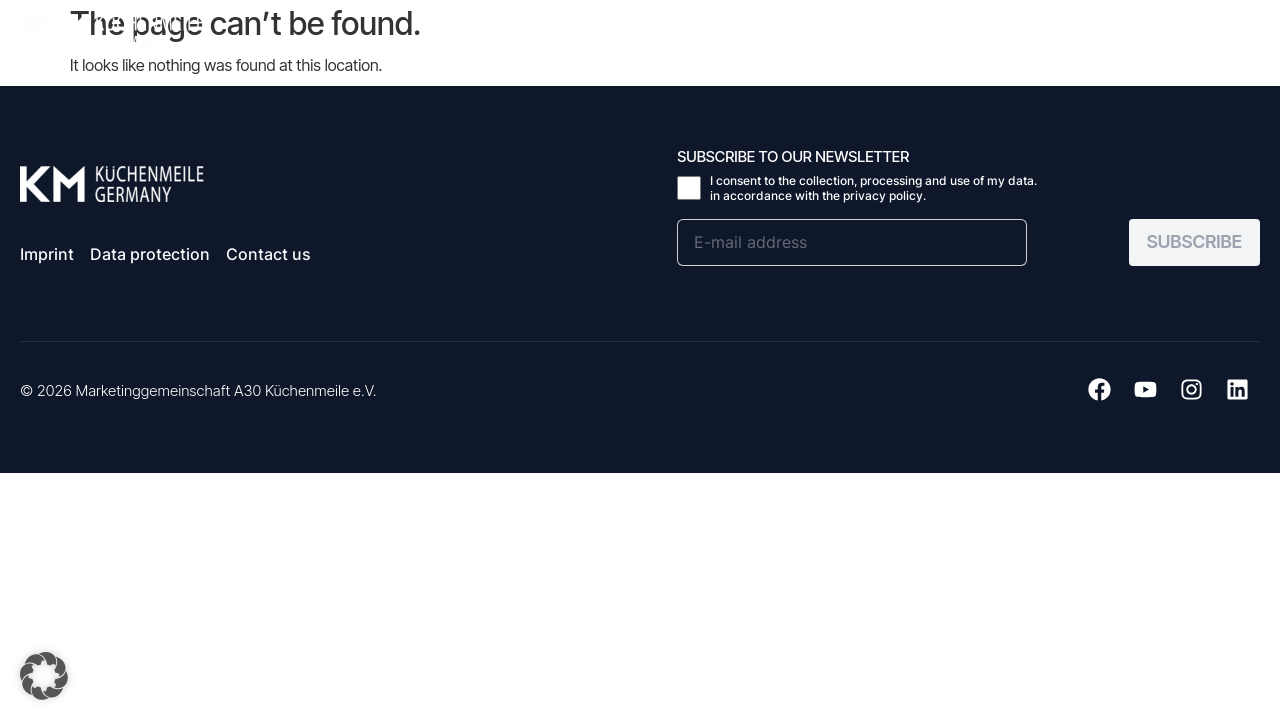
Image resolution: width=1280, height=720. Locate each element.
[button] (1242, 30)
